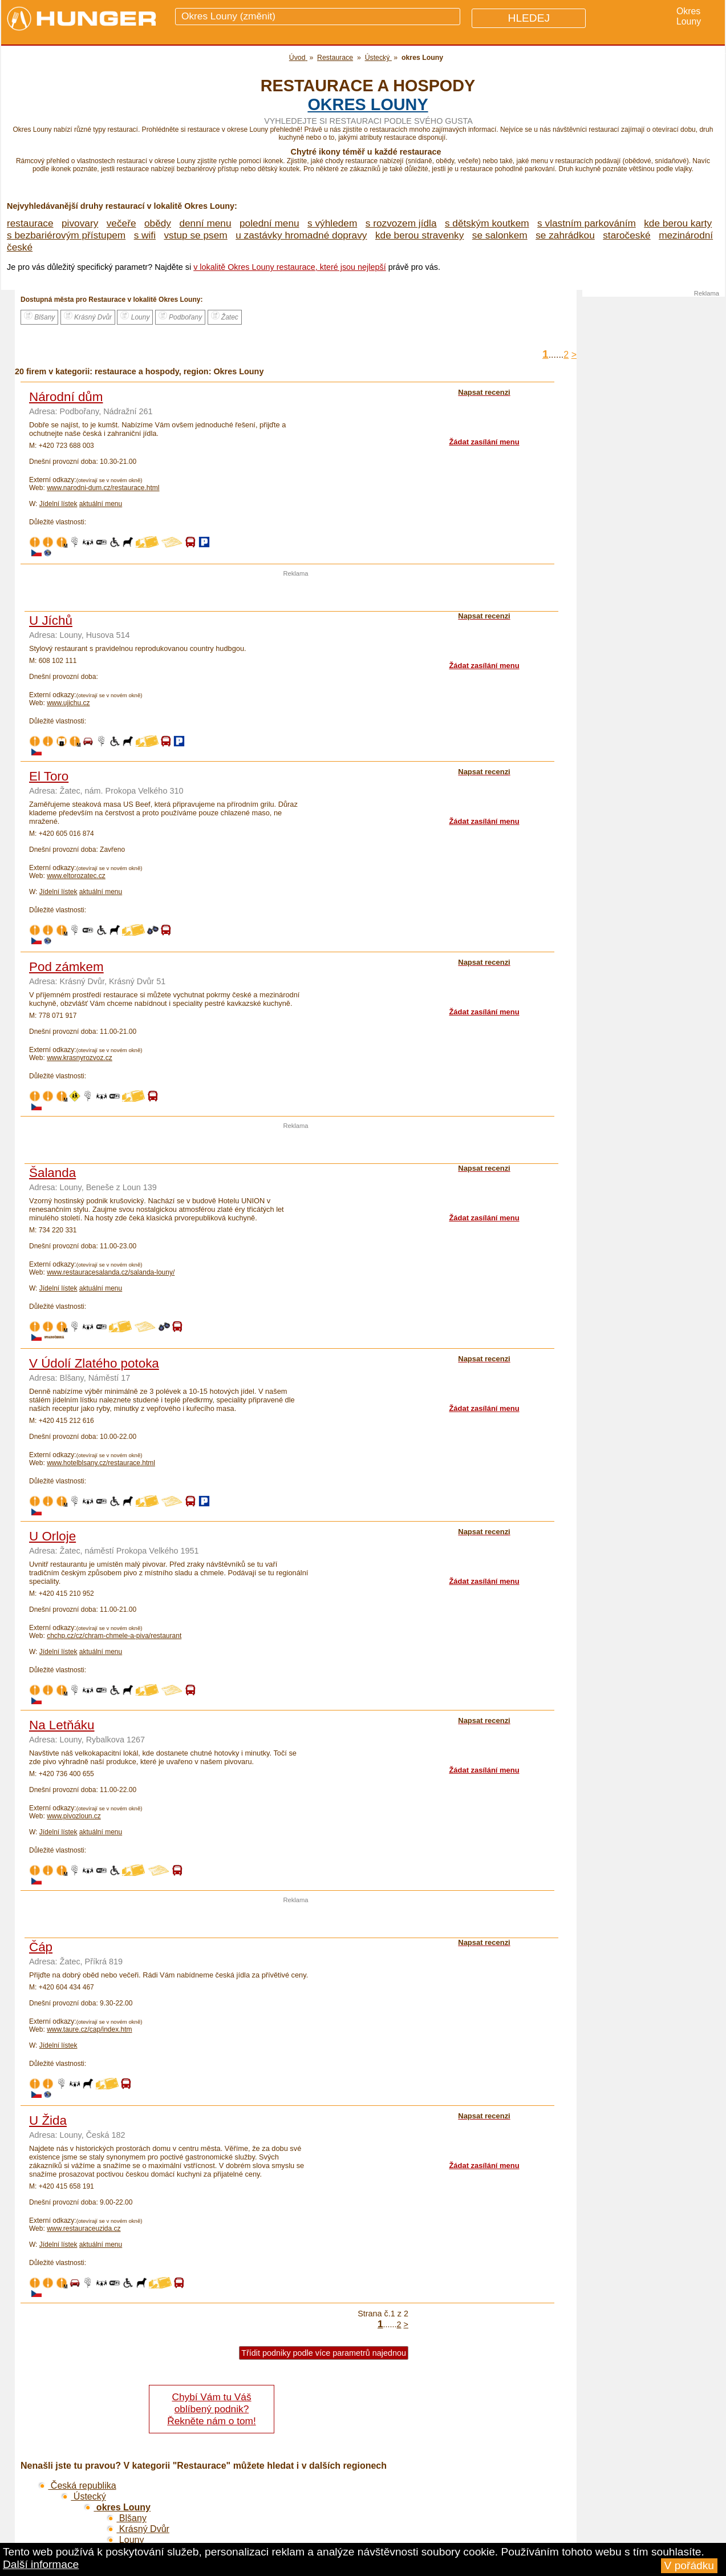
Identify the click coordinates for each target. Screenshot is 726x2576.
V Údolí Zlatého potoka (94, 1363)
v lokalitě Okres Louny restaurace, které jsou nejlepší (289, 267)
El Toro (48, 776)
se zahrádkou (565, 235)
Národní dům (66, 397)
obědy (157, 223)
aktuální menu (100, 504)
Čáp (40, 1947)
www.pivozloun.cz (74, 1816)
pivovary (80, 223)
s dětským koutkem (487, 223)
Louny (134, 316)
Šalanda (52, 1173)
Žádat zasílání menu (484, 442)
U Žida (48, 2120)
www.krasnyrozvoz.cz (79, 1058)
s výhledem (332, 223)
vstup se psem (195, 235)
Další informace (41, 2564)
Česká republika (77, 2485)
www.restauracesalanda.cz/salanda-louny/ (111, 1272)
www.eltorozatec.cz (76, 876)
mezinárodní (686, 235)
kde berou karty (678, 223)
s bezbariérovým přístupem (66, 235)
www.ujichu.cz (68, 703)
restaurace (30, 223)
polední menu (269, 223)
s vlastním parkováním (586, 223)
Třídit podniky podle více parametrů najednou (323, 2352)
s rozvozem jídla (401, 223)
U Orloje (52, 1536)
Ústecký (83, 2496)
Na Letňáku (62, 1725)
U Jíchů (50, 620)
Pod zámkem (66, 967)
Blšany (39, 316)
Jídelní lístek (58, 504)
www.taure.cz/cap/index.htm (89, 2029)
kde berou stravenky (419, 235)
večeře (121, 223)
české (20, 247)
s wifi (145, 235)
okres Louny (367, 104)
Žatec (224, 316)
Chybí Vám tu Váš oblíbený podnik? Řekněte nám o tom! (211, 2409)
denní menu (205, 223)
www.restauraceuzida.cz (83, 2229)
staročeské (627, 235)
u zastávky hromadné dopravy (301, 235)
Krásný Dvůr (88, 316)
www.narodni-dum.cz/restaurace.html (103, 488)
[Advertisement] (296, 594)
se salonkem (500, 235)
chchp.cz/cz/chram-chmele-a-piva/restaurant (114, 1636)
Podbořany (180, 316)
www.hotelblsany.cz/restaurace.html (101, 1463)
